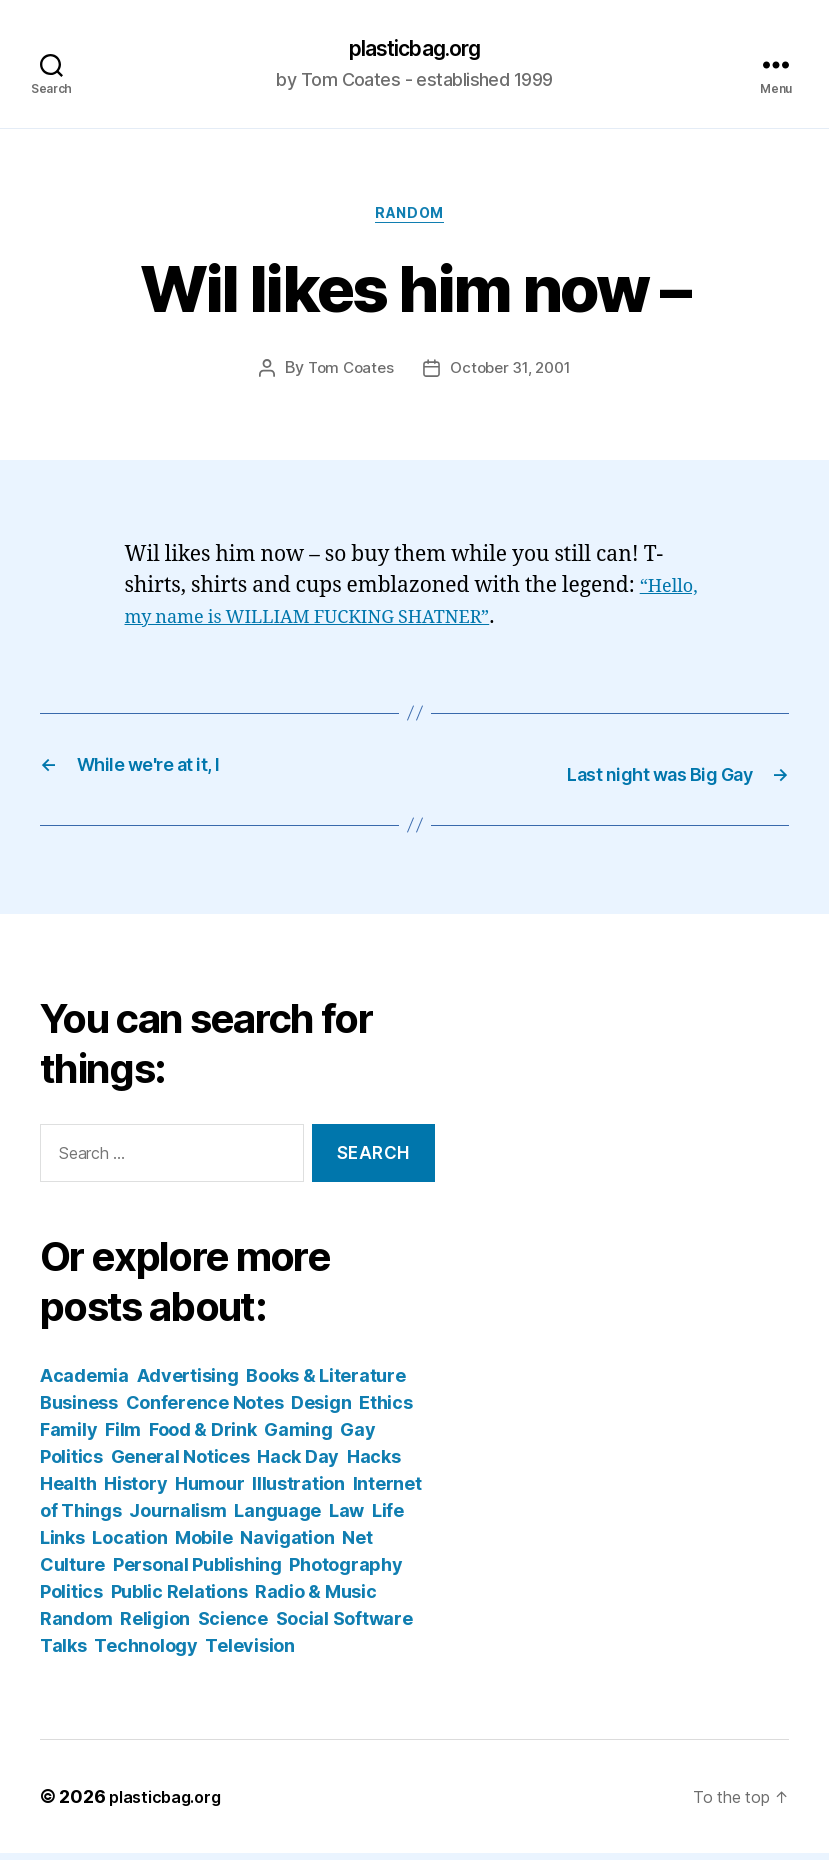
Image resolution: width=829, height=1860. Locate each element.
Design (321, 1409)
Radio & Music (316, 1598)
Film (123, 1436)
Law (346, 1517)
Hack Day (298, 1463)
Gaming (298, 1436)
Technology (145, 1652)
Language (277, 1517)
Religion (155, 1625)
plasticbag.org (414, 50)
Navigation (287, 1544)
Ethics (385, 1409)
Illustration (298, 1490)
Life (388, 1517)
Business (79, 1409)
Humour (209, 1490)
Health (68, 1490)
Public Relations (179, 1598)
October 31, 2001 (513, 377)
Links (62, 1544)
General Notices (180, 1463)
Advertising (188, 1382)
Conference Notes (205, 1409)
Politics (71, 1598)
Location (129, 1544)
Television (249, 1652)
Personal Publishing (197, 1571)
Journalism (177, 1517)
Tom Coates (346, 377)
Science (233, 1625)
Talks (63, 1652)
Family (68, 1436)
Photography (345, 1571)
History (135, 1490)
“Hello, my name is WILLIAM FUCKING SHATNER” (375, 625)
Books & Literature (325, 1382)
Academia (84, 1382)
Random (414, 221)
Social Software (344, 1625)
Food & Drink (203, 1436)
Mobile (203, 1544)
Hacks (374, 1463)
